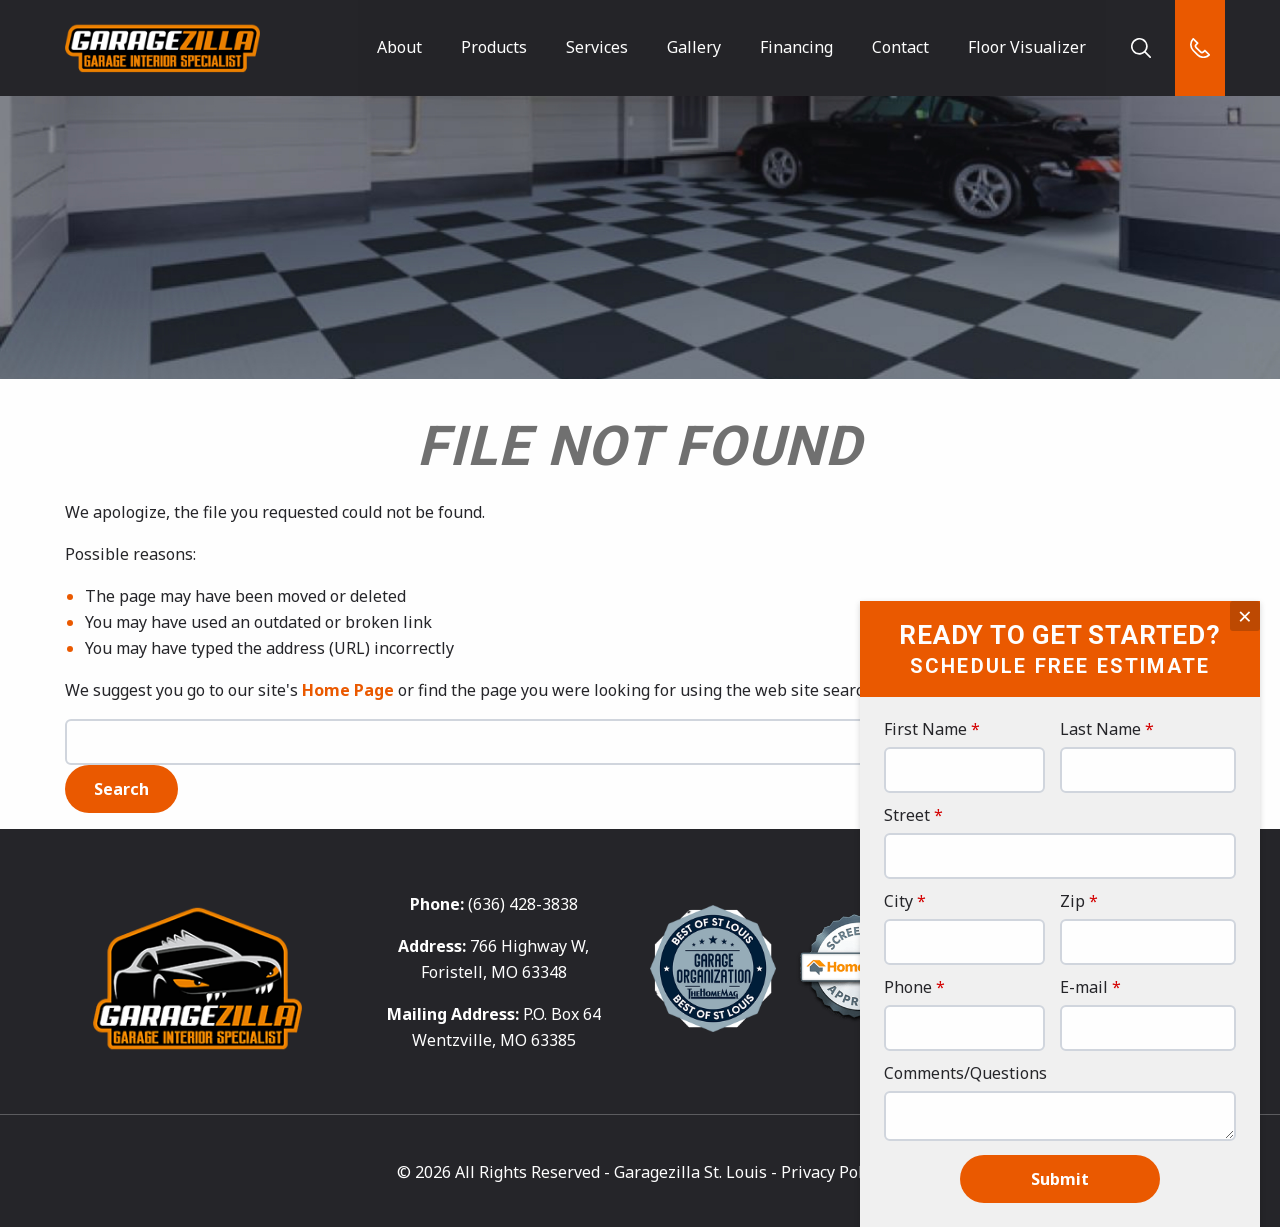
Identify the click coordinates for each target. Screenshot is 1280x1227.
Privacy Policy (832, 1170)
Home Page (348, 690)
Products (494, 47)
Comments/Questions (965, 1074)
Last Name (1100, 730)
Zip (1072, 902)
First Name (925, 730)
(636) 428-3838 (523, 903)
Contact (900, 47)
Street (907, 816)
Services (597, 47)
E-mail (1084, 988)
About (399, 47)
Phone (908, 988)
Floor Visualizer (1026, 47)
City (898, 902)
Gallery (694, 47)
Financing (796, 47)
